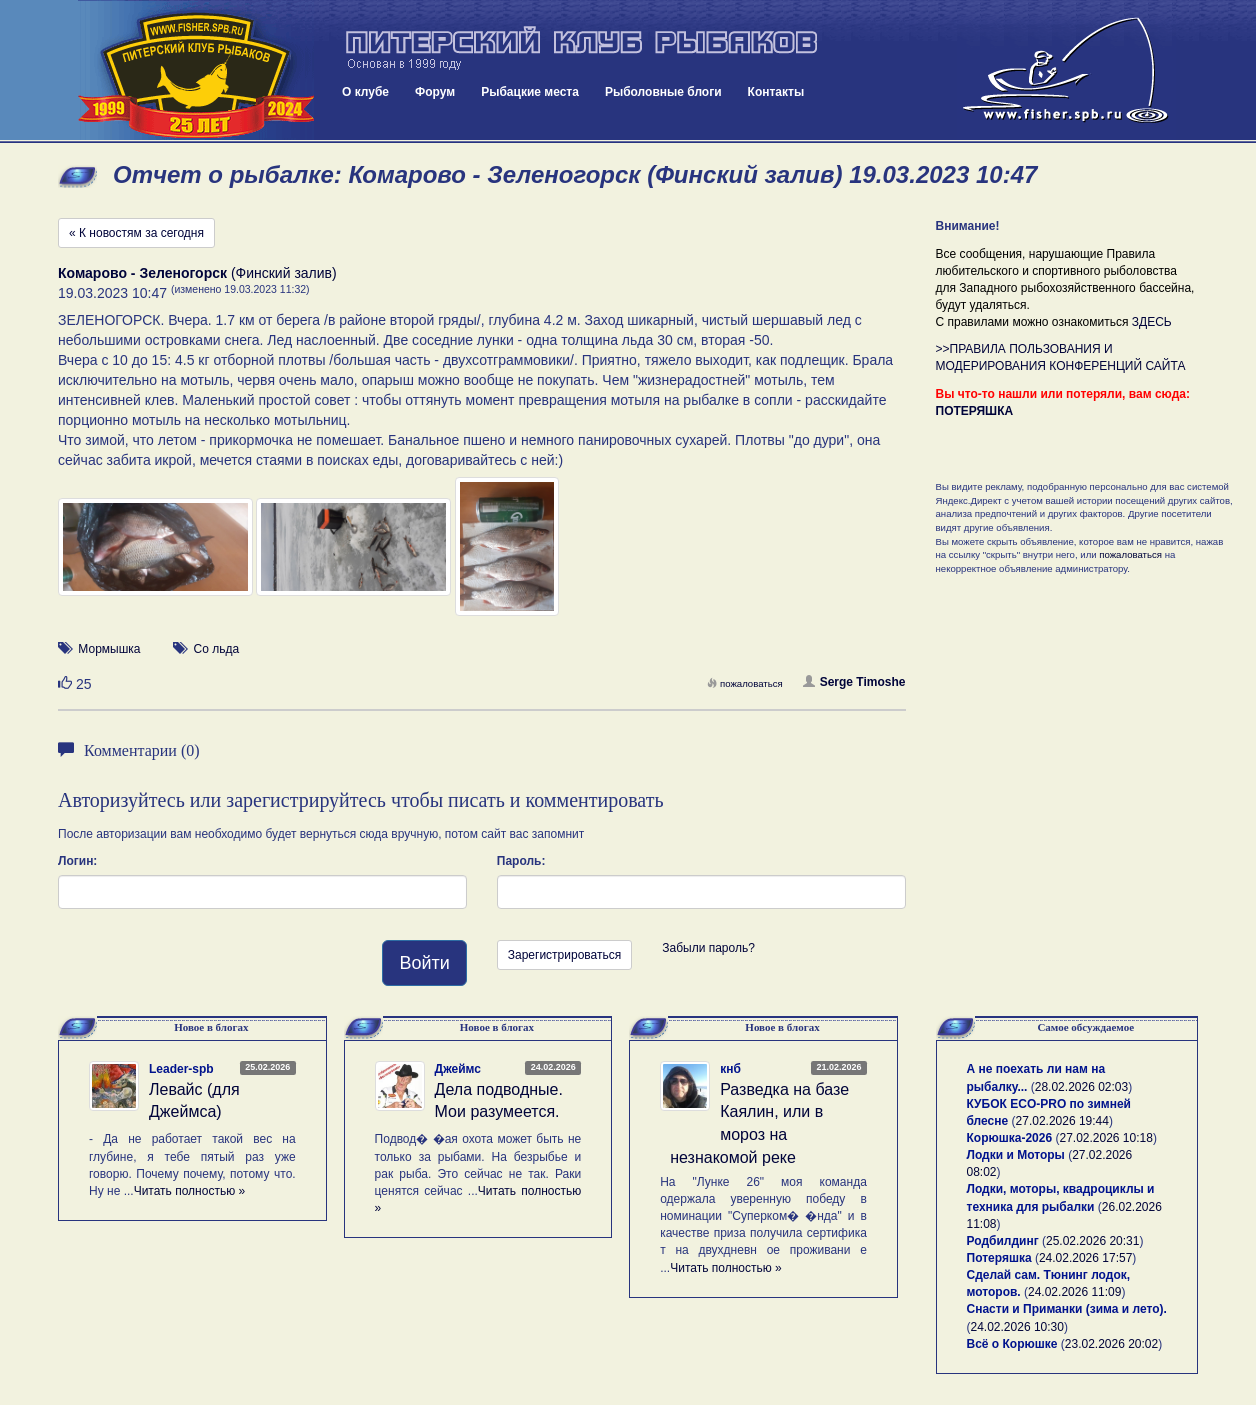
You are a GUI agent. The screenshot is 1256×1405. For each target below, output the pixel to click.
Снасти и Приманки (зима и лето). (1067, 1309)
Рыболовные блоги (663, 92)
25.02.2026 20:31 (1092, 1241)
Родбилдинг (1003, 1241)
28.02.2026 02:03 (1081, 1087)
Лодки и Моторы (1016, 1155)
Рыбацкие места (530, 92)
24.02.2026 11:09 (1074, 1292)
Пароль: (521, 861)
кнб (730, 1069)
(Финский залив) (197, 273)
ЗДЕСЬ (1152, 322)
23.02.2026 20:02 (1111, 1344)
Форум (435, 92)
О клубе (365, 92)
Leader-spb (181, 1069)
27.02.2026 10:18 (1105, 1138)
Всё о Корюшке (1012, 1344)
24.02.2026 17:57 (1085, 1258)
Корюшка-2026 (1010, 1138)
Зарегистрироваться (564, 955)
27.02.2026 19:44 (1062, 1121)
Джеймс (458, 1069)
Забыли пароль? (708, 948)
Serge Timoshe (854, 682)
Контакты (776, 92)
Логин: (77, 861)
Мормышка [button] (109, 649)
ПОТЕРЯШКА (975, 411)
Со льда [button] (217, 649)
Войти (424, 963)
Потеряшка (999, 1258)
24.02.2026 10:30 (1017, 1327)
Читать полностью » (190, 1191)
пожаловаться (745, 683)
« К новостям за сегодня (136, 233)
